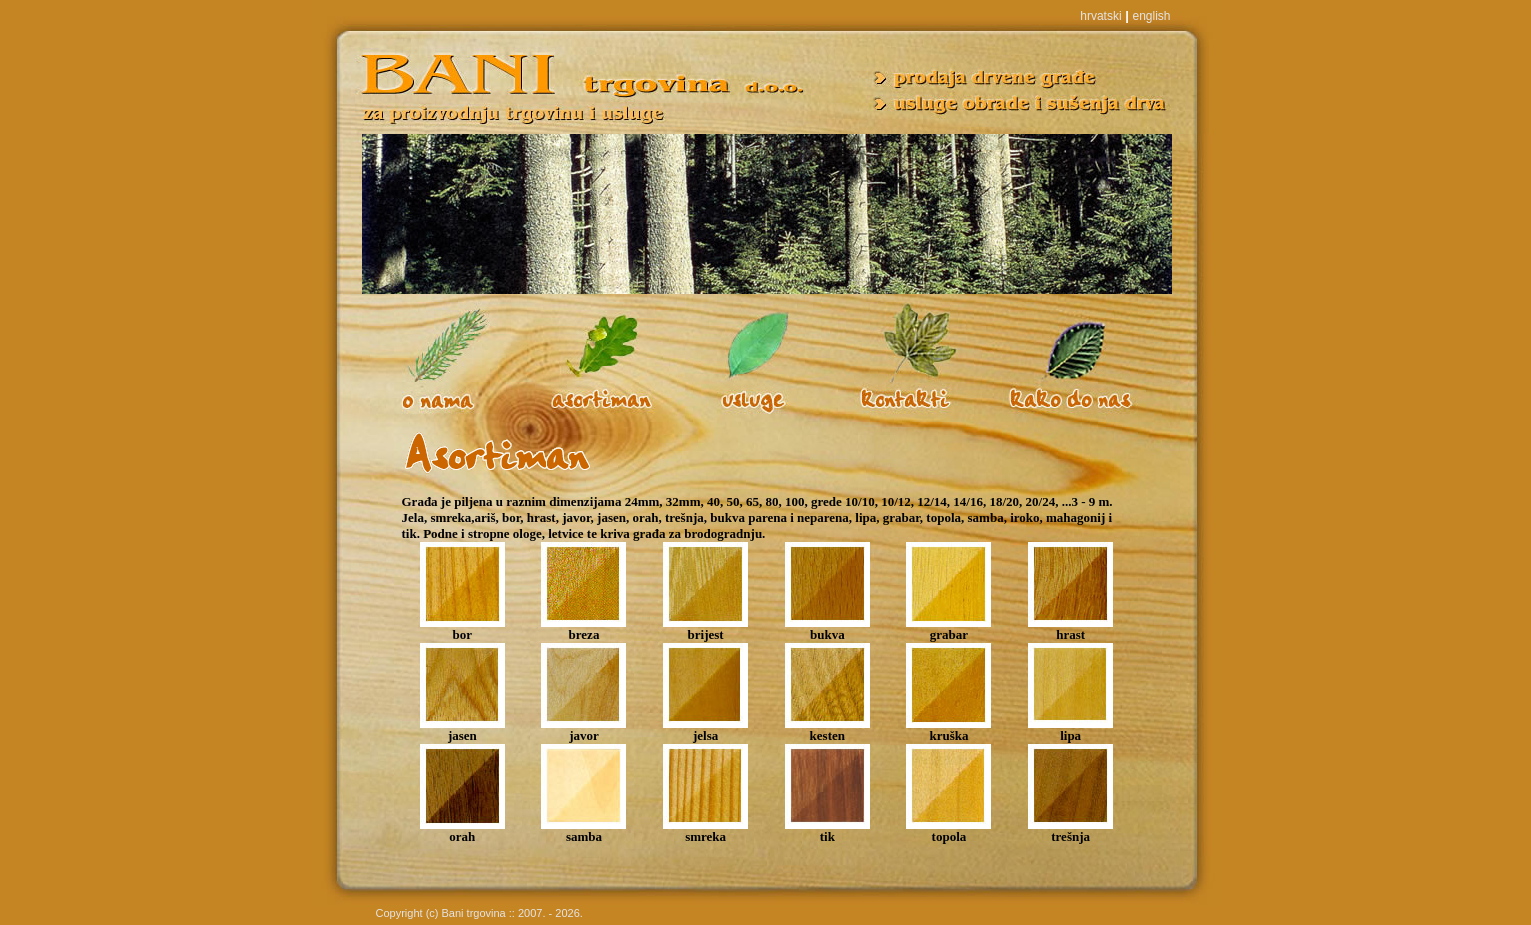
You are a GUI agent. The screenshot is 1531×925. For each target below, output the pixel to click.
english (1151, 16)
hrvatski (1100, 16)
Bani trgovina (474, 913)
